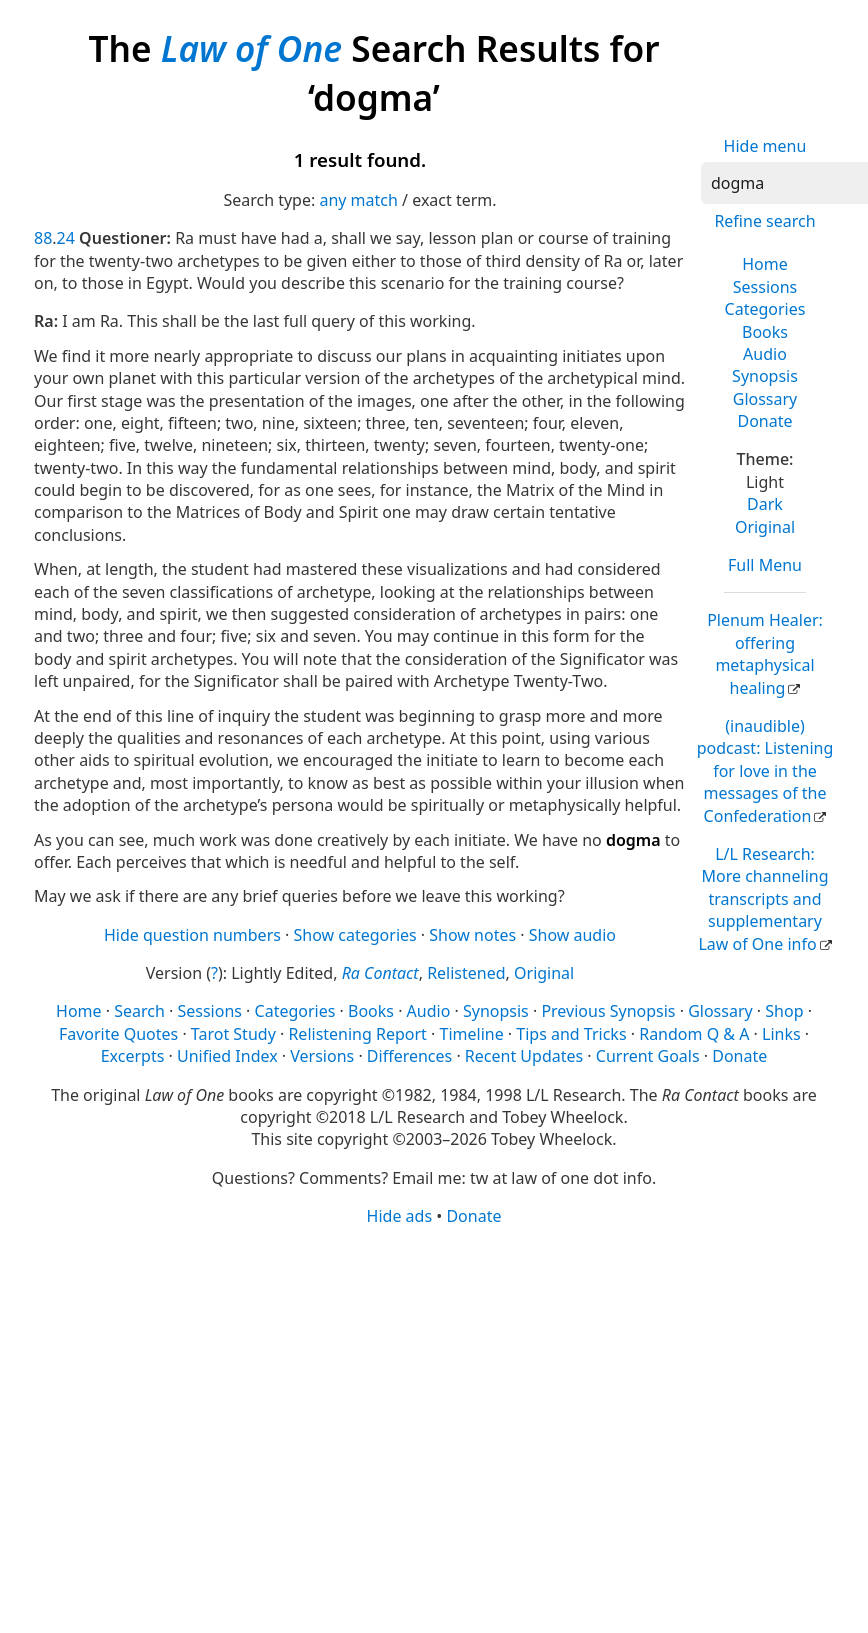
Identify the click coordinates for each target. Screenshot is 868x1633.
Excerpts (133, 1056)
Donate (764, 421)
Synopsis (765, 376)
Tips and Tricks (571, 1034)
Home (765, 264)
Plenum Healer (765, 653)
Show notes (472, 935)
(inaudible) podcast (765, 771)
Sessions (765, 287)
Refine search (764, 221)
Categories (765, 309)
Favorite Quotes (118, 1034)
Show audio (572, 935)
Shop (784, 1011)
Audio (765, 354)
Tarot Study (233, 1034)
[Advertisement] (402, 1384)
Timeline (472, 1034)
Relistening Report (357, 1034)
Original (765, 527)
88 (43, 238)
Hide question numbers (192, 935)
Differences (409, 1056)
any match (358, 200)
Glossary (765, 399)
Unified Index (227, 1056)
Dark (765, 504)
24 (66, 238)
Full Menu (765, 565)
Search (139, 1011)
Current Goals (648, 1056)
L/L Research (763, 899)
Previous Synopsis (608, 1011)
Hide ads (400, 1216)
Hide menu (765, 146)
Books (765, 332)
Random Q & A (694, 1034)
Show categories (355, 935)
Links (781, 1034)
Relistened (466, 973)
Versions (322, 1056)
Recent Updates (524, 1056)
